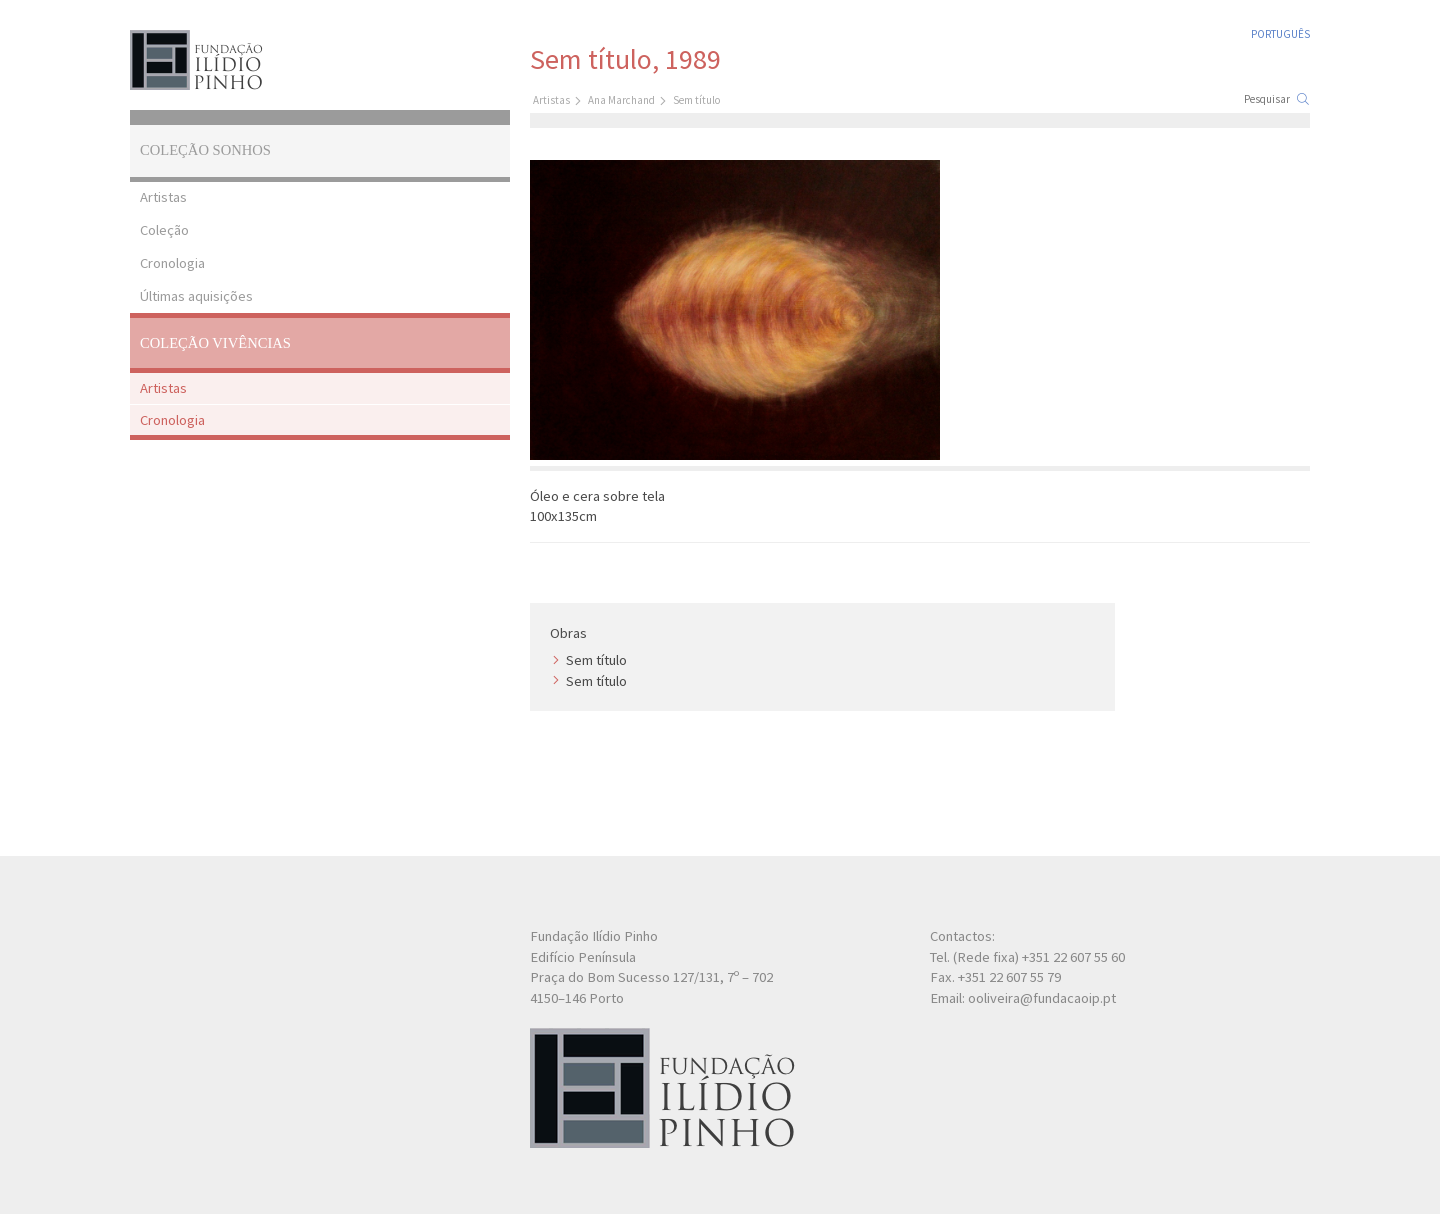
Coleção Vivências (215, 343)
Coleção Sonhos (205, 150)
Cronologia (172, 263)
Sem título (596, 660)
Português (1280, 34)
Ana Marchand (621, 100)
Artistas (163, 197)
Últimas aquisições (196, 296)
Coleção (164, 230)
